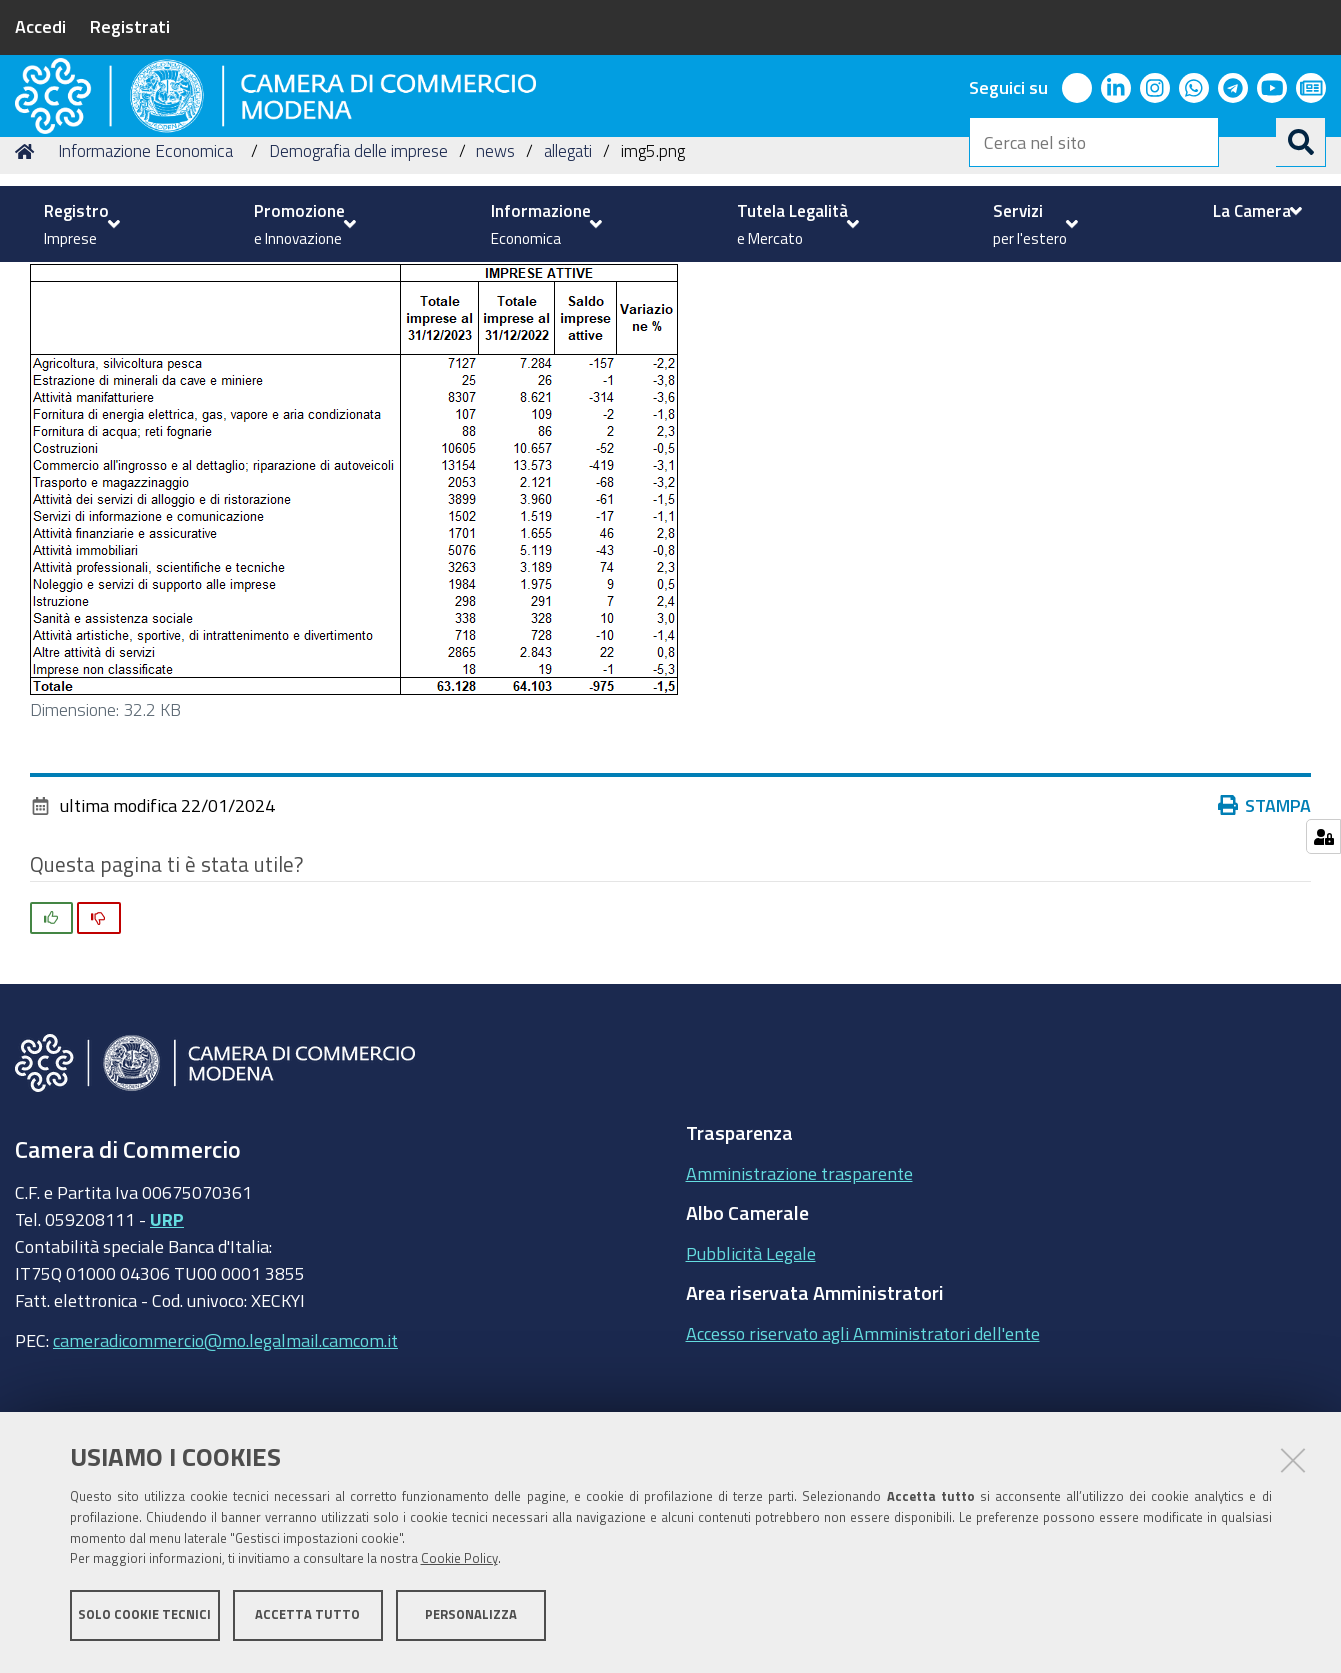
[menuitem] (79, 224)
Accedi (40, 26)
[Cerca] (1301, 142)
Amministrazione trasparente (799, 1305)
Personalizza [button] (471, 1620)
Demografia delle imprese (358, 283)
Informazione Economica (145, 283)
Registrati (130, 26)
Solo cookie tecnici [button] (144, 1620)
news (495, 283)
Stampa (1269, 938)
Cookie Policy (459, 1565)
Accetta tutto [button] (307, 1620)
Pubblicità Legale (751, 1385)
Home (28, 283)
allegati (568, 283)
